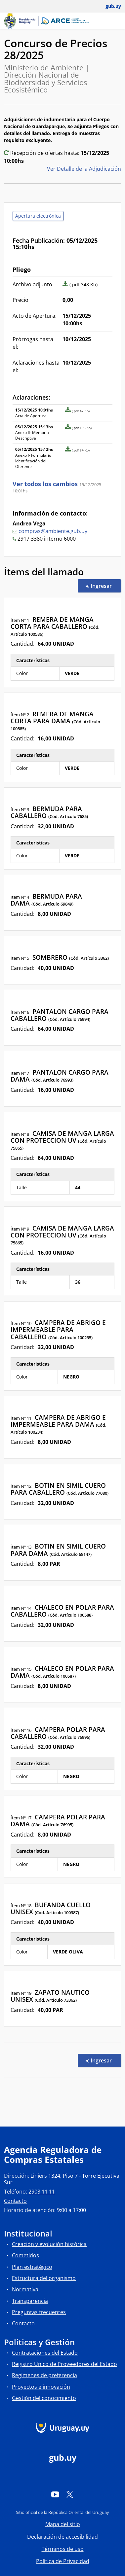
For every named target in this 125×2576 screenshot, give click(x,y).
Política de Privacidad (62, 2561)
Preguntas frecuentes (39, 2312)
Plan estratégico (32, 2267)
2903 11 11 (41, 2191)
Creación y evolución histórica (49, 2244)
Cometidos (25, 2255)
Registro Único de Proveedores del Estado (64, 2364)
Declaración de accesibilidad (62, 2536)
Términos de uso (63, 2549)
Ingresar (103, 586)
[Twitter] (70, 2494)
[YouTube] (55, 2494)
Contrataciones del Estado (45, 2352)
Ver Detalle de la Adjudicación (84, 168)
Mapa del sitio (62, 2524)
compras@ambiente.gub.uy (53, 531)
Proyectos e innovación (41, 2386)
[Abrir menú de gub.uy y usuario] (108, 6)
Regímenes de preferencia (44, 2375)
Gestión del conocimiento (44, 2398)
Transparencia (30, 2301)
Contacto (15, 2200)
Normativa (25, 2289)
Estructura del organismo (44, 2278)
